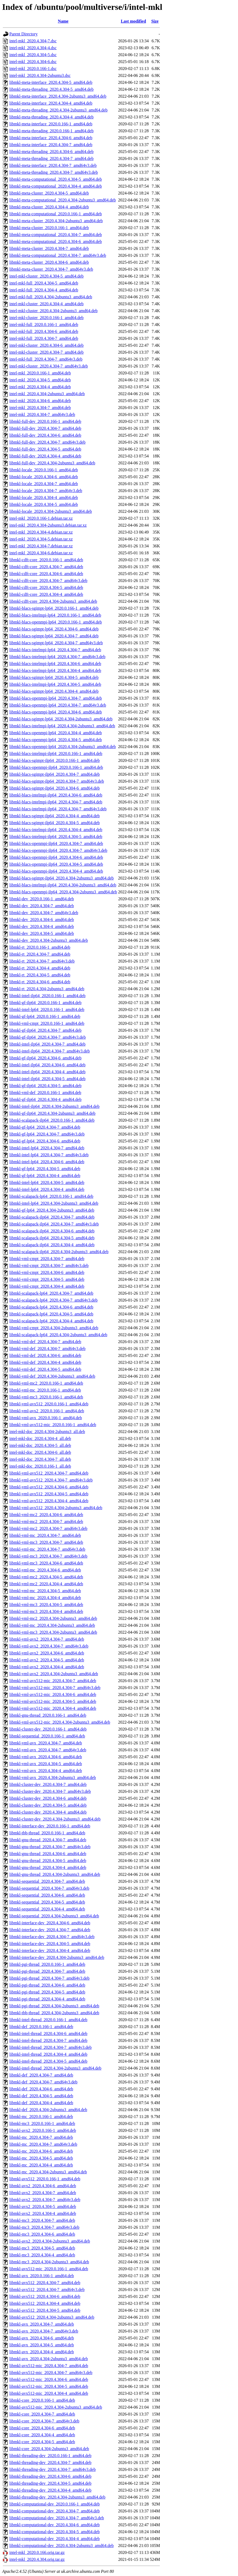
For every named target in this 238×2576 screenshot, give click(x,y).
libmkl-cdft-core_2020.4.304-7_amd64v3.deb (48, 580)
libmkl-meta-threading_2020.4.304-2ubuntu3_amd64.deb (58, 110)
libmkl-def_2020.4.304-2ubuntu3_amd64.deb (48, 2109)
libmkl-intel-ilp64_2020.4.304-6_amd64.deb (47, 1065)
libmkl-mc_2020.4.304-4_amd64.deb (41, 2165)
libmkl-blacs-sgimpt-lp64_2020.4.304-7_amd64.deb (54, 636)
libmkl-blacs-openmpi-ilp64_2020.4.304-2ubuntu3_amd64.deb (63, 892)
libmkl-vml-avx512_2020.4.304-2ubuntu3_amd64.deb (55, 1507)
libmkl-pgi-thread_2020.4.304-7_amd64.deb (47, 1971)
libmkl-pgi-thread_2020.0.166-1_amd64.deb (47, 1964)
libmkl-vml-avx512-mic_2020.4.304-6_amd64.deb (52, 1694)
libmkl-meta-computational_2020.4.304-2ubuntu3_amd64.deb (62, 200)
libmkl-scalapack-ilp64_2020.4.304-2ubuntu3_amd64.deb (58, 1251)
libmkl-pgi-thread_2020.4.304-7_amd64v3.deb (49, 1978)
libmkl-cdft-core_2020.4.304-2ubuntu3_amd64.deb (53, 601)
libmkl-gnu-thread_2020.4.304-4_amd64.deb (47, 1867)
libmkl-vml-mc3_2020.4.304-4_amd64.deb (46, 1611)
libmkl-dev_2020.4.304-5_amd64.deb (41, 933)
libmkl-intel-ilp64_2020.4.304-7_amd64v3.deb (49, 1051)
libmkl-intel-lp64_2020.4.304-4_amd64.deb (46, 1189)
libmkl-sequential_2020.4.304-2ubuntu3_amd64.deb (54, 1916)
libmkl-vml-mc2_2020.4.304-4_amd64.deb (46, 1584)
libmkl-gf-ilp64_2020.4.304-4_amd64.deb (45, 1099)
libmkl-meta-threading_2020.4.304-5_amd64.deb (51, 89)
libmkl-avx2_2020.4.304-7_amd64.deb (42, 2192)
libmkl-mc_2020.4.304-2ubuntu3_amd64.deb (48, 2172)
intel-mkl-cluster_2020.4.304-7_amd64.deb (46, 352)
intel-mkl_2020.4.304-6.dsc (33, 61)
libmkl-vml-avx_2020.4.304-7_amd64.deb (45, 1743)
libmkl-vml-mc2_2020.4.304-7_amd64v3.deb (48, 1528)
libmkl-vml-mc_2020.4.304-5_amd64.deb (45, 1590)
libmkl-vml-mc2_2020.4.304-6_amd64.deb (46, 1514)
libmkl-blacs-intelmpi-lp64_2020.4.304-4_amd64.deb (55, 670)
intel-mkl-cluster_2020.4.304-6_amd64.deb (46, 345)
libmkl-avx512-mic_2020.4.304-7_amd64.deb (48, 2365)
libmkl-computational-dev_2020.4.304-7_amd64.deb (54, 2511)
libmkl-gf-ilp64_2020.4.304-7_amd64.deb (45, 1030)
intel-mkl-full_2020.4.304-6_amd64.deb (43, 331)
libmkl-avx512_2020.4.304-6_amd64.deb (44, 2296)
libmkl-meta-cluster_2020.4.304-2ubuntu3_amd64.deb (56, 220)
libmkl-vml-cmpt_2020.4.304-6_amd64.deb (46, 1272)
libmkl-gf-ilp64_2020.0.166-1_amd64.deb (45, 1002)
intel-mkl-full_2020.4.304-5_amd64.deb (43, 283)
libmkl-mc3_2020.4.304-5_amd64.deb (42, 2248)
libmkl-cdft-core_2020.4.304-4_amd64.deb (46, 594)
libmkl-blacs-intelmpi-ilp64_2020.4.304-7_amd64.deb (55, 802)
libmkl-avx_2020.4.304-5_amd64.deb (41, 2345)
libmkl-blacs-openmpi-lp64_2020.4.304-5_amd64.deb (55, 739)
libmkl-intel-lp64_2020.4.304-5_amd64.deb (46, 1182)
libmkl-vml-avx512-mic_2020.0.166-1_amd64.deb (52, 1424)
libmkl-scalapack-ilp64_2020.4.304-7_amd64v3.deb (54, 1224)
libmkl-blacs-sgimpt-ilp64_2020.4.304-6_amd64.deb (54, 788)
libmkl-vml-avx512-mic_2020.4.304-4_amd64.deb (52, 1708)
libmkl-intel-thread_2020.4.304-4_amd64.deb (48, 2054)
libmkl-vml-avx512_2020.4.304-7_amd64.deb (48, 1473)
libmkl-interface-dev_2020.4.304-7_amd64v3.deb (51, 1936)
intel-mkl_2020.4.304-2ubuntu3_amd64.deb (47, 393)
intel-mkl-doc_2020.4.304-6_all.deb (40, 1452)
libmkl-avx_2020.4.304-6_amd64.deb (41, 2338)
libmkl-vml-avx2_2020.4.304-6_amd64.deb (46, 1653)
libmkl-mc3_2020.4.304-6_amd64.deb (42, 2234)
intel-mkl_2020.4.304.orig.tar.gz (37, 2559)
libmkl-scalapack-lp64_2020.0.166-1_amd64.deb (51, 1196)
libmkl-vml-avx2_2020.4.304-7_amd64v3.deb (48, 1646)
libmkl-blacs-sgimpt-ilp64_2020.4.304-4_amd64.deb (54, 816)
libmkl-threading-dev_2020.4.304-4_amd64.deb (50, 2490)
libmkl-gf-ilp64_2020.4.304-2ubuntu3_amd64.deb (52, 1113)
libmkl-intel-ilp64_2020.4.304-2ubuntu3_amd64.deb (54, 1106)
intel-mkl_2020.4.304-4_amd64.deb (40, 387)
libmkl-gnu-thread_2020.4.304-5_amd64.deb (47, 1860)
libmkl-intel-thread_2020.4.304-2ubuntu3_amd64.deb (55, 2068)
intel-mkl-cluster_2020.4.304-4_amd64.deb (46, 304)
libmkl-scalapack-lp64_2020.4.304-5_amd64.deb (51, 1314)
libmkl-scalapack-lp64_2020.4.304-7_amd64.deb (51, 1293)
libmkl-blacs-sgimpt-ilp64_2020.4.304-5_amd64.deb (54, 822)
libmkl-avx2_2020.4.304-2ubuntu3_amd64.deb (49, 2241)
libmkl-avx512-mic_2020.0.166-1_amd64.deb (48, 2269)
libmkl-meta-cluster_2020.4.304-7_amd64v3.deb (51, 269)
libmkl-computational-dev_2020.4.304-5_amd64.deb (54, 2531)
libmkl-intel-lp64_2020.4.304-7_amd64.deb (46, 1148)
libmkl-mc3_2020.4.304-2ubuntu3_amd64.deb (49, 2262)
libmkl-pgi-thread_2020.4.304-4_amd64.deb (47, 1999)
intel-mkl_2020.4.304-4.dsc (33, 48)
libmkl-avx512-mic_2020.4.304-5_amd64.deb (48, 2386)
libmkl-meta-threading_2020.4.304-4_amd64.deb (51, 117)
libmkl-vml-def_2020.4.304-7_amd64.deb (45, 1341)
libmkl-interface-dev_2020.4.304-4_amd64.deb (49, 1950)
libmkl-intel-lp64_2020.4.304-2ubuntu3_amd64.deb (53, 1203)
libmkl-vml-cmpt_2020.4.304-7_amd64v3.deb (48, 1265)
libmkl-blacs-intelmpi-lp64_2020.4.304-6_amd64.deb (55, 663)
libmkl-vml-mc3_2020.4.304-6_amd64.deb (46, 1563)
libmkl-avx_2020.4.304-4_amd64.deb (41, 2352)
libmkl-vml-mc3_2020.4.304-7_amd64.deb (46, 1542)
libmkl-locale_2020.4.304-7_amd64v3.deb (45, 490)
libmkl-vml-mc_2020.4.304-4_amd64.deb (45, 1597)
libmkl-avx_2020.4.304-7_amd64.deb (41, 2324)
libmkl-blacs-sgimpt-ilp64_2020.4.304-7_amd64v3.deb (56, 781)
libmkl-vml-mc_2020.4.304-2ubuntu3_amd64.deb (52, 1625)
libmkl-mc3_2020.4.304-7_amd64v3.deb (44, 2227)
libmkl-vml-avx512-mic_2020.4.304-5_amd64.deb (52, 1701)
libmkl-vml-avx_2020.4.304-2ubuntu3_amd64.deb (52, 1777)
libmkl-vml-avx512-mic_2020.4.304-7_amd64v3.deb (54, 1687)
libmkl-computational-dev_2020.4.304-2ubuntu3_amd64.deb (61, 2545)
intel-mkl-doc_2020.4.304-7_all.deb (40, 1459)
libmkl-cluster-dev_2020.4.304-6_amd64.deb (48, 1798)
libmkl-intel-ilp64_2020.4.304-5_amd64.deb (47, 1078)
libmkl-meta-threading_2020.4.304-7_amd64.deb (51, 158)
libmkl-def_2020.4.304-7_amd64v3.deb (43, 2082)
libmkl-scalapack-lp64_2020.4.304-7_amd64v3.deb (53, 1300)
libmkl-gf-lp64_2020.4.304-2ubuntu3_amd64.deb (51, 1210)
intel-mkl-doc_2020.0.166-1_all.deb (40, 1466)
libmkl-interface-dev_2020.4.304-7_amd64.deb (49, 1929)
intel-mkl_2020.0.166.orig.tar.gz (37, 2552)
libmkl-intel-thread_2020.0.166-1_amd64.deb (48, 2019)
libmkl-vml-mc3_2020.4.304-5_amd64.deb (46, 1604)
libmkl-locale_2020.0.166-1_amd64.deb (43, 470)
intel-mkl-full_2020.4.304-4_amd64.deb (43, 290)
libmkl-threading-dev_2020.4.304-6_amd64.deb (50, 2476)
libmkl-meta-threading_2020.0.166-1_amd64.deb (51, 131)
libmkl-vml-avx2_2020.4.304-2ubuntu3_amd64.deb (53, 1673)
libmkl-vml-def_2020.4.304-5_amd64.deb (45, 1369)
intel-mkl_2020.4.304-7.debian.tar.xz (41, 546)
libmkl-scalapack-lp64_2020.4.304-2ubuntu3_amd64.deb (58, 1334)
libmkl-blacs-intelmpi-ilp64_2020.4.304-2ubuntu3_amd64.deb (62, 885)
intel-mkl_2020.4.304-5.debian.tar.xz (41, 539)
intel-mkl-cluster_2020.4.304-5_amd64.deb (46, 276)
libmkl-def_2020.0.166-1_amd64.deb (41, 2026)
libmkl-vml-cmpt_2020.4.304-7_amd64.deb (46, 1258)
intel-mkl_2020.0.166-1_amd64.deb (40, 373)
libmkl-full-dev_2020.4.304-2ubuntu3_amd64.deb (52, 463)
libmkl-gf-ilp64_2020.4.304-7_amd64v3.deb (47, 1037)
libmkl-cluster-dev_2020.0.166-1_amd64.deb (48, 1729)
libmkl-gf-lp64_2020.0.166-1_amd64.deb (44, 1016)
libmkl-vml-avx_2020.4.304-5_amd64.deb (45, 1763)
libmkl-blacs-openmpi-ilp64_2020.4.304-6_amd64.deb (56, 857)
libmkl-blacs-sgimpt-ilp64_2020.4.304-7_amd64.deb (54, 774)
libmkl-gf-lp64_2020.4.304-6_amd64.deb (44, 1141)
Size (155, 21)
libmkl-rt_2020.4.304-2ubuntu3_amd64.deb (46, 988)
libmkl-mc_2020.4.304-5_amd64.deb (41, 2158)
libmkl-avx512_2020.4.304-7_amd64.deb (44, 2282)
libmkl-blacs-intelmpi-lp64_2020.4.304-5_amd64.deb (55, 684)
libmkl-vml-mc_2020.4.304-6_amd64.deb (45, 1570)
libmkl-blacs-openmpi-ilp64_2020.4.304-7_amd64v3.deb (58, 850)
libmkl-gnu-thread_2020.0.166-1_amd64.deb (47, 1715)
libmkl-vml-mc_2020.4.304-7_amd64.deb (45, 1535)
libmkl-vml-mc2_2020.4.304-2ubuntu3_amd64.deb (53, 1618)
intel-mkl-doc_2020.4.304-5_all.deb (40, 1445)
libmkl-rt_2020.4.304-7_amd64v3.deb (42, 961)
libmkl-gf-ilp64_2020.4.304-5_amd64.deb (45, 1085)
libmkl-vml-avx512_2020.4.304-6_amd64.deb (48, 1487)
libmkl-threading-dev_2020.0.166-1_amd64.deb (50, 2455)
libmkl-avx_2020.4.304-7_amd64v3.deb (43, 2331)
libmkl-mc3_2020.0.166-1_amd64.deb (42, 2123)
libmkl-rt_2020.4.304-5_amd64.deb (39, 975)
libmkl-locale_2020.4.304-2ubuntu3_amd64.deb (50, 511)
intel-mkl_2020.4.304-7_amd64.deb (40, 407)
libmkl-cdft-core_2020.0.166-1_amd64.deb (46, 560)
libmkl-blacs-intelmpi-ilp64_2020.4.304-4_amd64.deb (55, 829)
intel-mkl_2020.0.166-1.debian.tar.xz (41, 518)
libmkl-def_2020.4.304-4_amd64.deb (41, 2102)
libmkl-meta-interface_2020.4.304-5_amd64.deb (50, 82)
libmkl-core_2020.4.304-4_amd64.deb (42, 2435)
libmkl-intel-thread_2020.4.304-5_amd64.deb (48, 2061)
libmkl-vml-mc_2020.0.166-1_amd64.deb (45, 1390)
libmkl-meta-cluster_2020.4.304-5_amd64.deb (49, 193)
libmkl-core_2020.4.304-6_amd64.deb (42, 2428)
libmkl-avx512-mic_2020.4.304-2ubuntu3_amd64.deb (55, 2407)
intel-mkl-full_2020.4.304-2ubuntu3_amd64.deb (50, 297)
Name (63, 21)
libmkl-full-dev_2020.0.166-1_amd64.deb (45, 421)
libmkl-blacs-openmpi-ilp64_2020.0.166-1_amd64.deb (56, 767)
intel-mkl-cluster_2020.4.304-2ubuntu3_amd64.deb (53, 310)
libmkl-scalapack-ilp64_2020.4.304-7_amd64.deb (51, 1217)
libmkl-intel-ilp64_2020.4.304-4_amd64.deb (47, 1072)
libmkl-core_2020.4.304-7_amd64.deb (42, 2414)
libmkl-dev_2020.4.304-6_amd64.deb (41, 919)
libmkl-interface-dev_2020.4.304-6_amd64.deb (49, 1923)
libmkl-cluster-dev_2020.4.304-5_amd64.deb (48, 1805)
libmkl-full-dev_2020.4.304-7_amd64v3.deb (47, 442)
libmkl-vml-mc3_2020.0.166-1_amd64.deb (46, 1397)
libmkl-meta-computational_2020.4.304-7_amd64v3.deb (57, 255)
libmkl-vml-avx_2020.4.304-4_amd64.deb (45, 1770)
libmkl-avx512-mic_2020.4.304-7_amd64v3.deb (50, 2372)
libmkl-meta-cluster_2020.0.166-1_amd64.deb (49, 227)
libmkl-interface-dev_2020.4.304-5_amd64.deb (49, 1943)
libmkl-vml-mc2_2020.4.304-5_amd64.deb (46, 1577)
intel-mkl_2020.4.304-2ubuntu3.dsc (40, 75)
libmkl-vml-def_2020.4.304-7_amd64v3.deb (47, 1348)
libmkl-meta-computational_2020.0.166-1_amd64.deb (55, 214)
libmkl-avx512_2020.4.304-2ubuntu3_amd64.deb (51, 2317)
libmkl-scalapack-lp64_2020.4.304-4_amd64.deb (51, 1321)
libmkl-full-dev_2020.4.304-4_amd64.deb (45, 456)
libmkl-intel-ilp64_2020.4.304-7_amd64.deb (47, 1044)
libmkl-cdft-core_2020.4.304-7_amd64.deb (46, 566)
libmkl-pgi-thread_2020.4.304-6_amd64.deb (47, 1985)
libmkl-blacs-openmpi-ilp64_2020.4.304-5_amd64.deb (56, 864)
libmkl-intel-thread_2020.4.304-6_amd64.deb (48, 2033)
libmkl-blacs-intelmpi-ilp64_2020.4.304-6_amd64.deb (55, 795)
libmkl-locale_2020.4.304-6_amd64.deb (43, 476)
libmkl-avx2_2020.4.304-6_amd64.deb (42, 2185)
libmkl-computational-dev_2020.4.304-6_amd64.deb (54, 2525)
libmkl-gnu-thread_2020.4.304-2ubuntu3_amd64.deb (54, 1874)
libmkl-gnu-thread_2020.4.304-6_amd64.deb (47, 1853)
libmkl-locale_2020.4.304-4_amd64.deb (43, 497)
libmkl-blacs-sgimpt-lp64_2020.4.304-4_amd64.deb (54, 691)
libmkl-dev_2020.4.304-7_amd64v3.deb (43, 912)
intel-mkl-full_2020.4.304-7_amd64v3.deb (45, 359)
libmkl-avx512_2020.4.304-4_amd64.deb (44, 2303)
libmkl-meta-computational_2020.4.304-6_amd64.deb (55, 241)
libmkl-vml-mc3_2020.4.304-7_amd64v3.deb (48, 1556)
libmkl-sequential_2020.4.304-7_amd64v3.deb (49, 1888)
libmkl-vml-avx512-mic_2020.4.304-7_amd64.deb (52, 1680)
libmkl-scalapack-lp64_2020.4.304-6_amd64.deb (51, 1307)
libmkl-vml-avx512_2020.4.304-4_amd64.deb (48, 1500)
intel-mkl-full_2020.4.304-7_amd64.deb (43, 338)
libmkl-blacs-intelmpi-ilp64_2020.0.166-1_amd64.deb (55, 753)
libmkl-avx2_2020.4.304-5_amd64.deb (42, 2206)
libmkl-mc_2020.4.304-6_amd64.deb (41, 2151)
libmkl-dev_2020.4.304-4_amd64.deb (41, 926)
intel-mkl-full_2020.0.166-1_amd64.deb (43, 324)
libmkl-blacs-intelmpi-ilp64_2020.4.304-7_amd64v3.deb (58, 809)
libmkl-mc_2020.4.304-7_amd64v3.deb (43, 2144)
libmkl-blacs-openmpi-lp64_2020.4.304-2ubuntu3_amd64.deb (62, 746)
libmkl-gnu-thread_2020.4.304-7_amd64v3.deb (49, 1846)
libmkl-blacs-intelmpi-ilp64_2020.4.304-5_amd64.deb (55, 836)
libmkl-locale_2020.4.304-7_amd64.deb (43, 483)
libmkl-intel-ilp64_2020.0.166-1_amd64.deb (47, 995)
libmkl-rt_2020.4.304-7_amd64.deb (39, 954)
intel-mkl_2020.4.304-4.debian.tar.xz (41, 532)
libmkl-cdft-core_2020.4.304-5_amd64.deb (46, 587)
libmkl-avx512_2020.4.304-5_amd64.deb (44, 2310)
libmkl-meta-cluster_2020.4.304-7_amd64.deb (49, 248)
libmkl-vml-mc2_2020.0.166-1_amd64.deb (46, 1383)
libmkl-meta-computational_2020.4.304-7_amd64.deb (55, 234)
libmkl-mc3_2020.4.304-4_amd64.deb (42, 2255)
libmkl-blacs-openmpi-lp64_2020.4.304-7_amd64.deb (55, 698)
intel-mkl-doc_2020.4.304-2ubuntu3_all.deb (47, 1431)
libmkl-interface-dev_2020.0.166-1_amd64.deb (49, 1826)
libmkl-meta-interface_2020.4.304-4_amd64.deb (50, 103)
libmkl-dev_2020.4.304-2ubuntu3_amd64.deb (48, 940)
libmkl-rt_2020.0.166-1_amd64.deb (39, 947)
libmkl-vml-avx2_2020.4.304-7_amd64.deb (46, 1639)
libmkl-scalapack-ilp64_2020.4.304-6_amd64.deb (51, 1231)
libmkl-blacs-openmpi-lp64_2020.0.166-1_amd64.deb (55, 622)
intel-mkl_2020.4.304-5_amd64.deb (40, 380)
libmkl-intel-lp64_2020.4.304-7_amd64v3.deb (48, 1155)
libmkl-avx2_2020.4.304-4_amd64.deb (42, 2213)
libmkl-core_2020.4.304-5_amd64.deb (42, 2441)
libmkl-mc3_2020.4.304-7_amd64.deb (42, 2220)
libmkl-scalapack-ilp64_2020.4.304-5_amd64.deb (51, 1238)
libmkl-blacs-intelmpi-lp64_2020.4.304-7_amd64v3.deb (57, 656)
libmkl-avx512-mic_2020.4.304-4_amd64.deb (48, 2393)
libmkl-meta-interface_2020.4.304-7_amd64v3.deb (52, 165)
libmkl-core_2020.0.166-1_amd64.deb (42, 2400)
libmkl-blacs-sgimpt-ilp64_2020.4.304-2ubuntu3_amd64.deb (61, 878)
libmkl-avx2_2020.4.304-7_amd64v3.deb (44, 2199)
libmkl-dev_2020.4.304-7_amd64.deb (41, 905)
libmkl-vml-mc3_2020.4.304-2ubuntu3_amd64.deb (53, 1632)
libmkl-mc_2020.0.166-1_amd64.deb (41, 2116)
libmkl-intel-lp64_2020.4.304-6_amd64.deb (46, 1161)
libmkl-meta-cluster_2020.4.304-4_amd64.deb (49, 207)
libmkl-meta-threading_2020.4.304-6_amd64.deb (51, 151)
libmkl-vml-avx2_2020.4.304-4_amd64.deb (46, 1667)
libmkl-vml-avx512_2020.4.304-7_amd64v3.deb (50, 1480)
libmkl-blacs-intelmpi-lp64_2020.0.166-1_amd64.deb (55, 615)
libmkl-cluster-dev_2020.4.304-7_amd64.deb (48, 1784)
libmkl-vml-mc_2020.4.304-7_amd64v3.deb (47, 1549)
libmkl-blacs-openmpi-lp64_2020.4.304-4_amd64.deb (55, 732)
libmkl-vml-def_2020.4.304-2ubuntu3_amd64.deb (52, 1376)
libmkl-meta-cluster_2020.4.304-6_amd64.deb (49, 262)
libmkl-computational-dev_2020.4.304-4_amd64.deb (54, 2538)
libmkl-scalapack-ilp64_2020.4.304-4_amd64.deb (51, 1244)
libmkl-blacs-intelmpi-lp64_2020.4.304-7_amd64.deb (55, 649)
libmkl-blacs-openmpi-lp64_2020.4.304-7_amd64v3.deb (57, 705)
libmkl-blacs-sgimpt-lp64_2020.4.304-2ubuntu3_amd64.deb (60, 719)
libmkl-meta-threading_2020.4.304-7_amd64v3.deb (53, 172)
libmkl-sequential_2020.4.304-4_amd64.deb (47, 1909)
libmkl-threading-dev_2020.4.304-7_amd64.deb (50, 2462)
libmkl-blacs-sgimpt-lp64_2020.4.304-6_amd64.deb (54, 629)
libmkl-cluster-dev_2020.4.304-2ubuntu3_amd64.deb (54, 1819)
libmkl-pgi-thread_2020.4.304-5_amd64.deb (47, 1992)
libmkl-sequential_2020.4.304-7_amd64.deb (47, 1881)
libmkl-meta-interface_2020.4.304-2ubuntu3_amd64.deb (57, 96)
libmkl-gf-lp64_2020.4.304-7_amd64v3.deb (46, 1134)
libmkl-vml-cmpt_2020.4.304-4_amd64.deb (46, 1286)
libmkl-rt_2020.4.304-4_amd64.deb (39, 968)
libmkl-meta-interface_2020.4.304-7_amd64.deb (50, 144)
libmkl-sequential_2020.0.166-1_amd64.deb (47, 1736)
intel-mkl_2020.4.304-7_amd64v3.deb (42, 414)
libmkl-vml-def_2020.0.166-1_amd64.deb (45, 1092)
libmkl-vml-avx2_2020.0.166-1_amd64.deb (46, 1411)
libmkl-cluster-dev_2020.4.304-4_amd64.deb (48, 1812)
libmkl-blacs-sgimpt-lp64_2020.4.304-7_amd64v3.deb (56, 643)
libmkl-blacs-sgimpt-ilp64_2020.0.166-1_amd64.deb (54, 760)
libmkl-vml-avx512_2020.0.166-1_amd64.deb (48, 1404)
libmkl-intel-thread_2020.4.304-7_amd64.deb (48, 2040)
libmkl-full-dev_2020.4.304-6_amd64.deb (45, 435)
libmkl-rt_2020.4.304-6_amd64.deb (39, 982)
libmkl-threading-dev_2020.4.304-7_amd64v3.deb (52, 2469)
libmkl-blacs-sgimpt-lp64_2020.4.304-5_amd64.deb (54, 677)
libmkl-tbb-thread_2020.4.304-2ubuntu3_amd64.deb (54, 2013)
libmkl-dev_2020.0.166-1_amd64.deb (41, 899)
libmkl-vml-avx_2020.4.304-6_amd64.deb (45, 1757)
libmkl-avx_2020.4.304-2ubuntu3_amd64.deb (48, 2358)
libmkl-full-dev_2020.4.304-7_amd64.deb (45, 428)
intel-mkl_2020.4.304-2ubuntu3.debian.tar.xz (48, 525)
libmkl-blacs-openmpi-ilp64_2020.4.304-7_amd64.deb (56, 843)
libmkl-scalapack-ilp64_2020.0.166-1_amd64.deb (51, 1120)
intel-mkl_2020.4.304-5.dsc (33, 54)
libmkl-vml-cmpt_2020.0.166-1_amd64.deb (46, 1023)
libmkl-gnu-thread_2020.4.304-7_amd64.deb (47, 1840)
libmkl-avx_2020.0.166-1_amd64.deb (41, 2275)
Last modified (133, 21)
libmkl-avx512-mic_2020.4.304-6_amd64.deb (48, 2379)
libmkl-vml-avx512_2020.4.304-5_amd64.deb (48, 1494)
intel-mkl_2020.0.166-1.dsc (33, 68)
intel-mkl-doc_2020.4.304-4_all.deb (40, 1438)
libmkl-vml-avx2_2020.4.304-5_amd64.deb (46, 1660)
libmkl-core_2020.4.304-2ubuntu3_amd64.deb (49, 2448)
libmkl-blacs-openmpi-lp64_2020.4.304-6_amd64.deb (55, 712)
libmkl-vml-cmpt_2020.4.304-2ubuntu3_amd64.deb (53, 1328)
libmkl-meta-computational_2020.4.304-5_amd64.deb (55, 179)
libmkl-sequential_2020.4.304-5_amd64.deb (47, 1902)
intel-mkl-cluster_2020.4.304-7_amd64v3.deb (48, 366)
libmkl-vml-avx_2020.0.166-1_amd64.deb (45, 1417)
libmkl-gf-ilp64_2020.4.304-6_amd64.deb (45, 1058)
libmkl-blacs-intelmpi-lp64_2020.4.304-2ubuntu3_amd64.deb (62, 726)
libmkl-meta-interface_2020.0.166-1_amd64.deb (50, 124)
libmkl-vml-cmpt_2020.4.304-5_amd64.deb (46, 1279)
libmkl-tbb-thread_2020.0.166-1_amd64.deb (47, 1833)
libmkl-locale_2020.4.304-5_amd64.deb (43, 504)
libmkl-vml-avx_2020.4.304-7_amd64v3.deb (47, 1750)
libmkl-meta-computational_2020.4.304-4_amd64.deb (55, 186)
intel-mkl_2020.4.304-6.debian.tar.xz (41, 553)
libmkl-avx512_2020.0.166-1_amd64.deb (44, 2179)
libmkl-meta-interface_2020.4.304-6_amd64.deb (50, 137)
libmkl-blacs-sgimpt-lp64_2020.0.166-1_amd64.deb (54, 608)
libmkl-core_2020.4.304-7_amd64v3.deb (44, 2421)
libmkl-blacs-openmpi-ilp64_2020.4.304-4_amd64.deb (56, 871)
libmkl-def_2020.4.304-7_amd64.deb (41, 2075)
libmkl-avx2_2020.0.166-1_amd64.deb (42, 2130)
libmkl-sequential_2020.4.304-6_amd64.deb (47, 1895)
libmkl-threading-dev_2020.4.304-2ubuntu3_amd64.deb (57, 2497)
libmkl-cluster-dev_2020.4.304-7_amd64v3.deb (50, 1791)
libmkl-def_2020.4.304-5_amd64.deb (41, 2096)
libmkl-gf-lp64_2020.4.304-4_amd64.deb (44, 1175)
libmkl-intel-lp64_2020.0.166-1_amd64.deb (46, 1009)
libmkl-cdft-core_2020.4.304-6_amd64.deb (46, 573)
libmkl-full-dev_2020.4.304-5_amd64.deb (45, 449)
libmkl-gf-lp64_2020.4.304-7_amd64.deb (44, 1127)
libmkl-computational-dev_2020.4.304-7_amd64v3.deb (56, 2518)
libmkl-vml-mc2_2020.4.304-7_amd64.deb (46, 1521)
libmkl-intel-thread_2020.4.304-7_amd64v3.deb (50, 2047)
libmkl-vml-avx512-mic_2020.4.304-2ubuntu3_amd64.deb (59, 1722)
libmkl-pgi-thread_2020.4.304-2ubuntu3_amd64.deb (54, 2006)
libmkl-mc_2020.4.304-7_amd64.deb (41, 2137)
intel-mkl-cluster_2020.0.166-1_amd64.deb (46, 317)
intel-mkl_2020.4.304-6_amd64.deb (40, 400)
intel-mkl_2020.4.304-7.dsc (33, 41)
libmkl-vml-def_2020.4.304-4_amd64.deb (45, 1362)
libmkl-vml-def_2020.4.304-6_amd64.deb (45, 1355)
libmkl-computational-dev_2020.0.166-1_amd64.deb (54, 2504)
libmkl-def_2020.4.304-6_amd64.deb (41, 2089)
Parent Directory (23, 34)
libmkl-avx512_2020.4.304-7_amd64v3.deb (46, 2289)
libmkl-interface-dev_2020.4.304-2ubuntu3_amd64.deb (56, 1957)
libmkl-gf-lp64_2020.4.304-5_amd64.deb (44, 1168)
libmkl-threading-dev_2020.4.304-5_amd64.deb (50, 2483)
